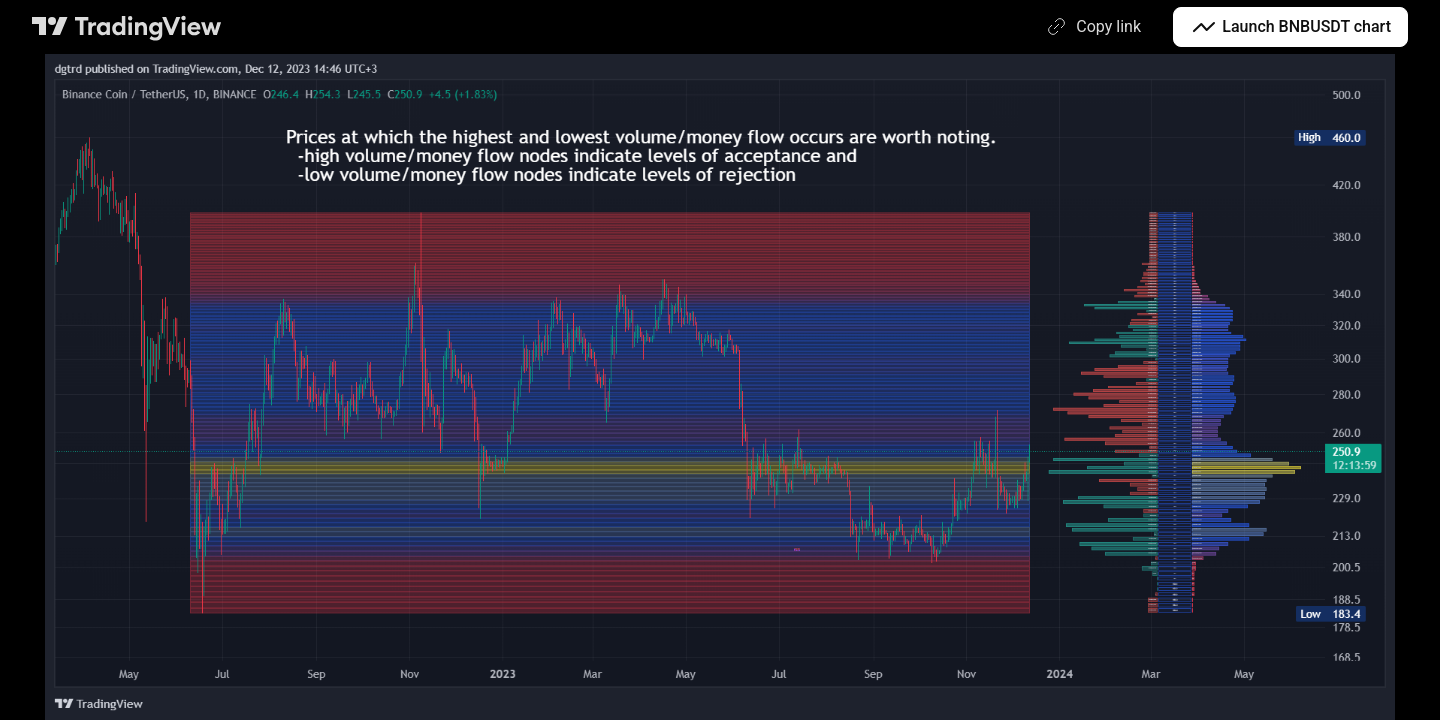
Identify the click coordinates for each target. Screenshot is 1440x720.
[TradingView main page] (127, 27)
